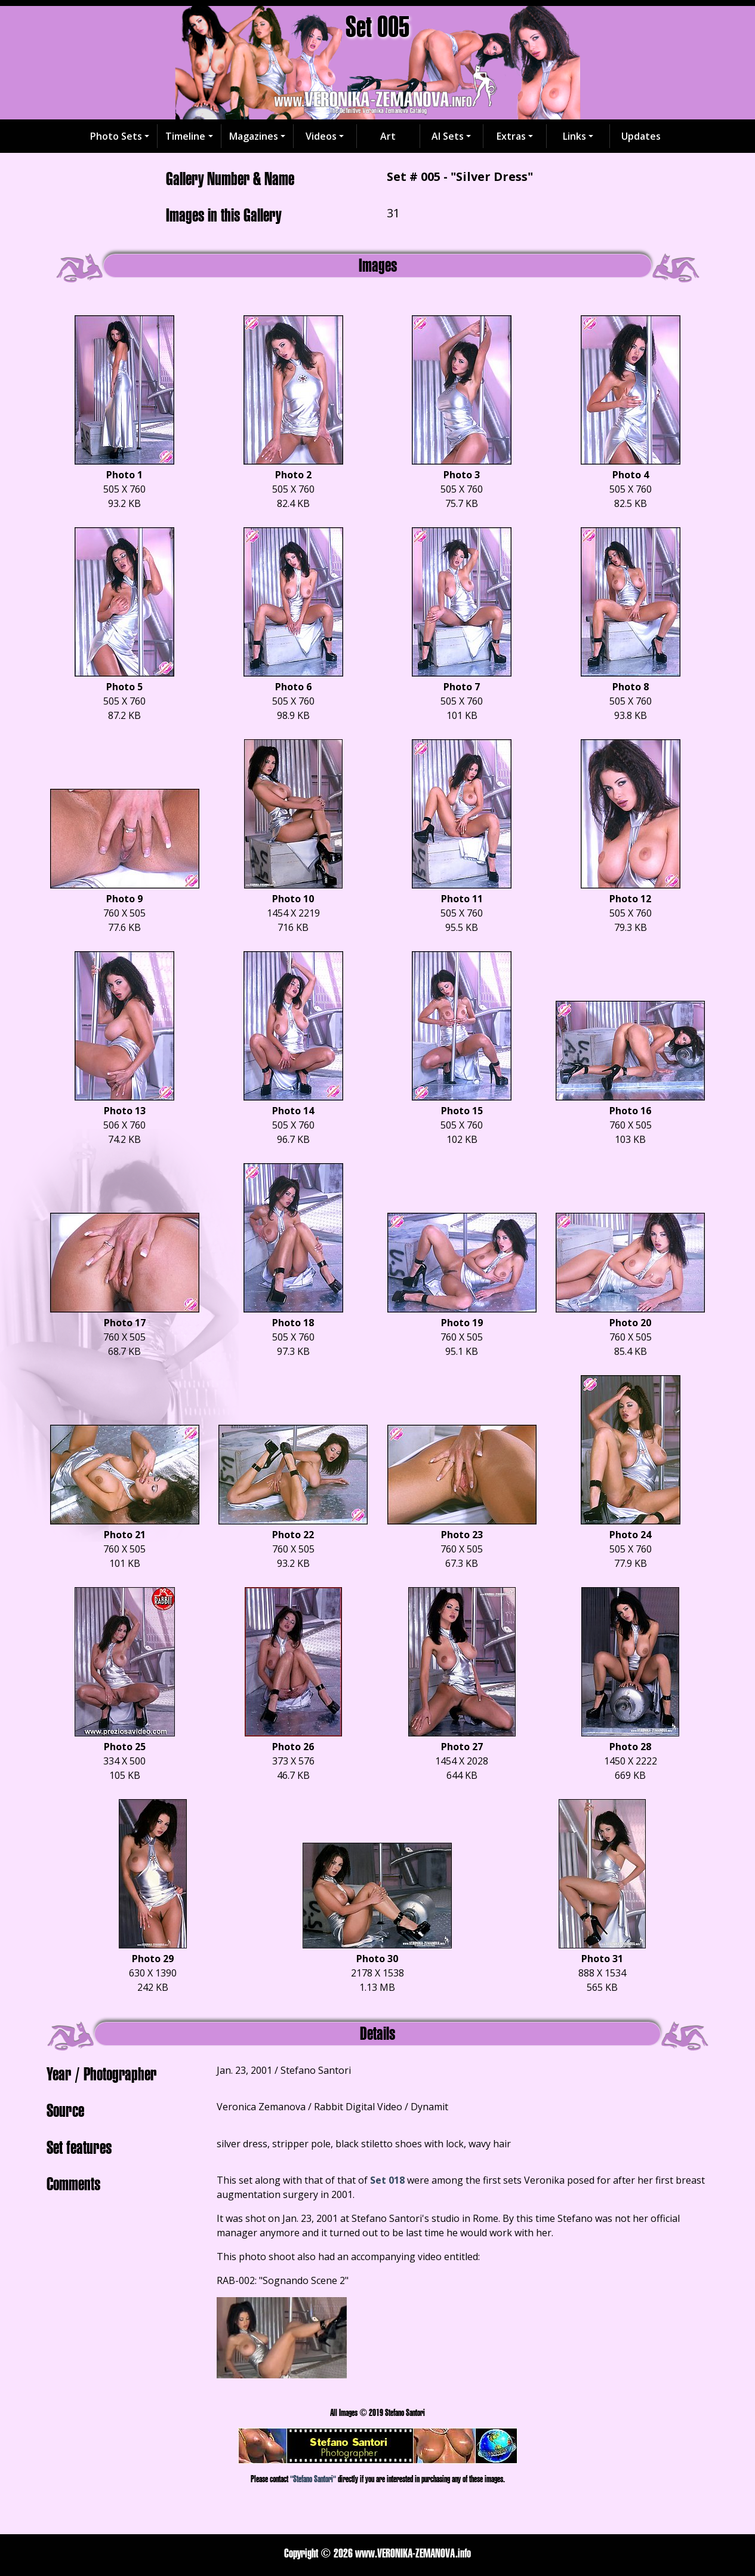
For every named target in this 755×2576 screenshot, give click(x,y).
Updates (641, 136)
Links (574, 136)
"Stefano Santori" (313, 2479)
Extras (511, 136)
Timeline (185, 136)
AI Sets (448, 136)
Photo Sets (116, 136)
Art (388, 136)
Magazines (253, 136)
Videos (321, 136)
